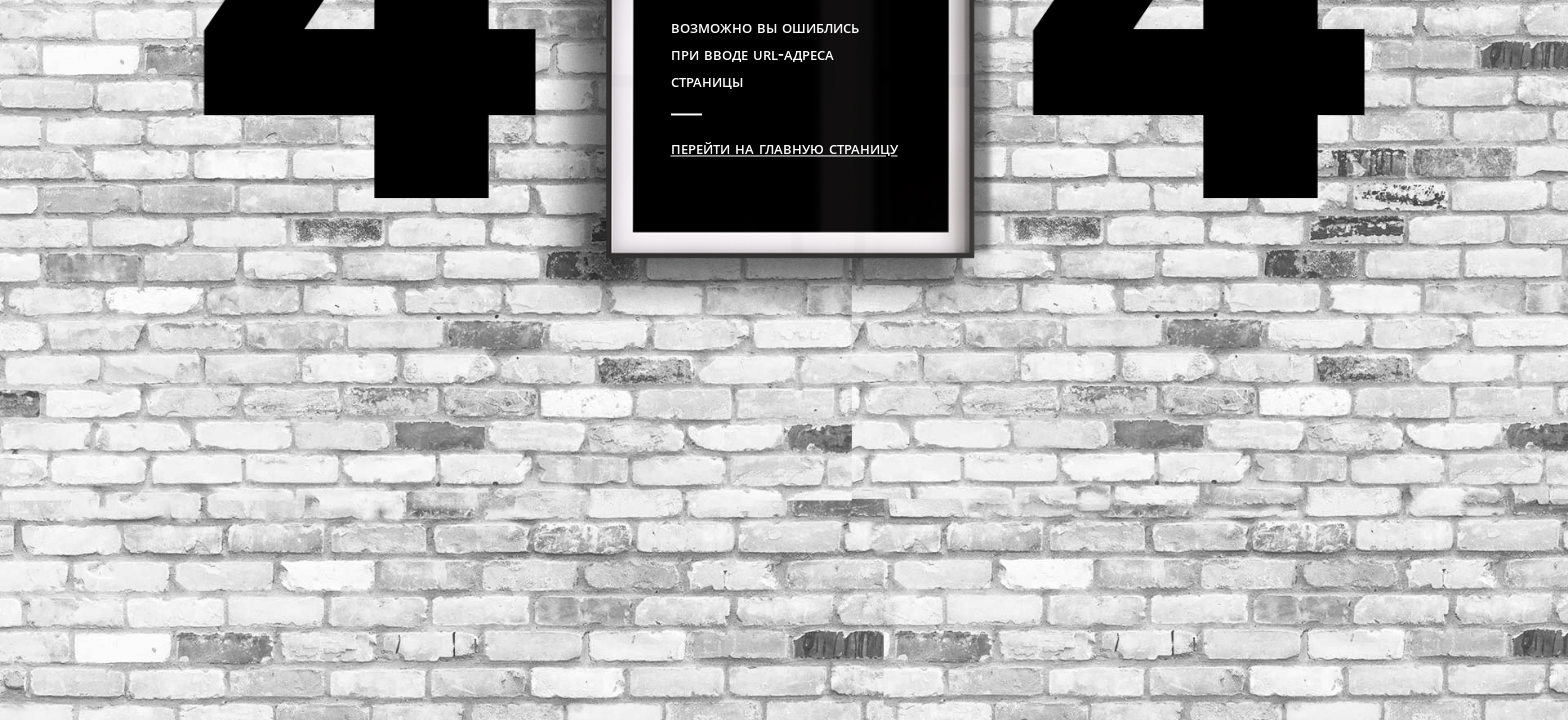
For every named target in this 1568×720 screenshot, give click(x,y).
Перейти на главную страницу (784, 147)
